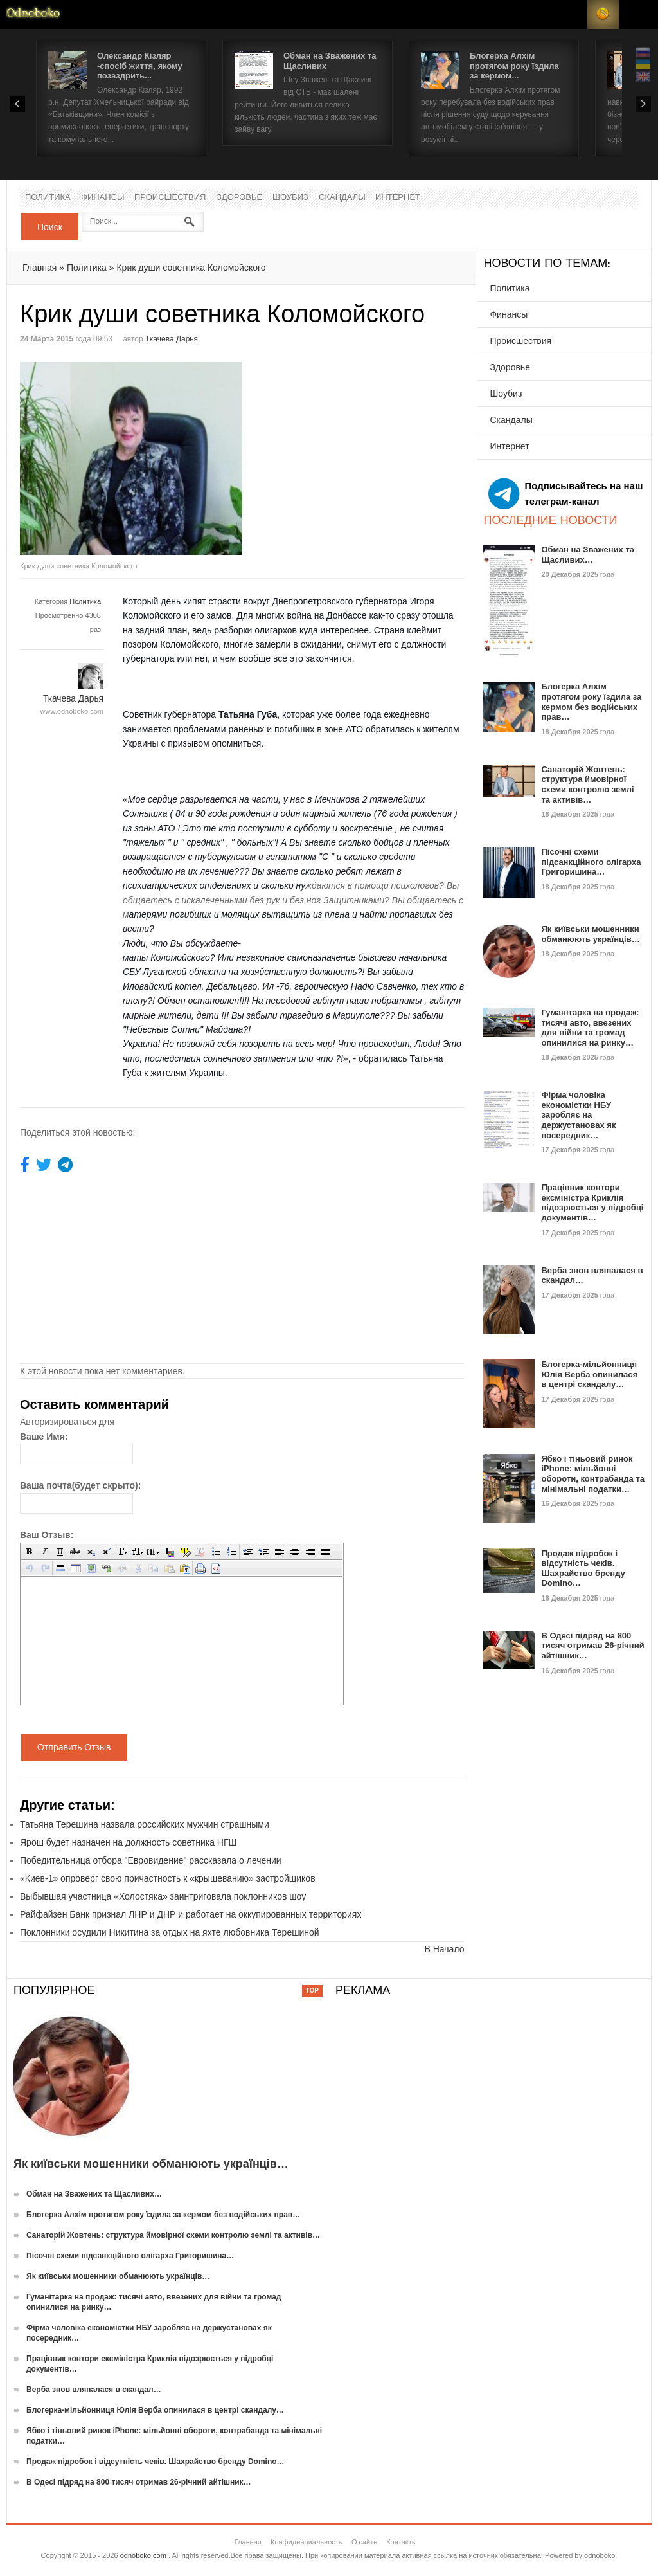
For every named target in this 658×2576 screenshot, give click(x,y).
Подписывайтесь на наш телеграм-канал (565, 494)
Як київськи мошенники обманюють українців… (590, 934)
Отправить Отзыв (74, 1747)
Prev (17, 104)
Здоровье (239, 197)
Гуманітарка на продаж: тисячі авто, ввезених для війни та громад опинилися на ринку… (590, 1028)
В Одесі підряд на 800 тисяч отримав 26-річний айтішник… (592, 1645)
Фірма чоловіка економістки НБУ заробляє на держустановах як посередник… (578, 1114)
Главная (39, 267)
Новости (33, 14)
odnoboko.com (143, 2555)
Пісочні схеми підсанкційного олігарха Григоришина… (591, 861)
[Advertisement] (350, 452)
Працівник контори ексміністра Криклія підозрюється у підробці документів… (592, 1202)
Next (643, 104)
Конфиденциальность (306, 2542)
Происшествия (170, 197)
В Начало (444, 1949)
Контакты (401, 2542)
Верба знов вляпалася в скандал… (93, 2389)
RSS (603, 14)
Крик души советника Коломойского (190, 267)
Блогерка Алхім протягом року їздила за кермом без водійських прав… (591, 701)
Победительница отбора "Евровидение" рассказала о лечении (150, 1860)
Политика (48, 197)
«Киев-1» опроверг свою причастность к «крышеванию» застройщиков (168, 1878)
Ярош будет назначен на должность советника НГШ (128, 1842)
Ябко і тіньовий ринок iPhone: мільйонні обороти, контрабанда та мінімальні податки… (593, 1474)
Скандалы (342, 197)
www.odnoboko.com (71, 711)
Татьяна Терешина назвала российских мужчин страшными (144, 1824)
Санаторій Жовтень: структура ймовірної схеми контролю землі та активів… (587, 784)
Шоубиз (290, 197)
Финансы (103, 197)
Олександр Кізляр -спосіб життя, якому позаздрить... (139, 65)
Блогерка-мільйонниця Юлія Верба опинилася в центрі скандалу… (589, 1374)
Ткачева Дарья (171, 338)
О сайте (364, 2542)
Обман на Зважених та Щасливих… (587, 555)
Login (571, 14)
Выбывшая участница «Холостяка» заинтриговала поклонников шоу (163, 1896)
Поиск (49, 227)
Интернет (397, 197)
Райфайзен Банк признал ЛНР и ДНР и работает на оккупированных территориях (190, 1914)
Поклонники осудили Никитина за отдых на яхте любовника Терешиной (169, 1932)
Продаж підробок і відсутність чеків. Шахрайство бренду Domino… (583, 1568)
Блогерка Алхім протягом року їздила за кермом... (514, 65)
